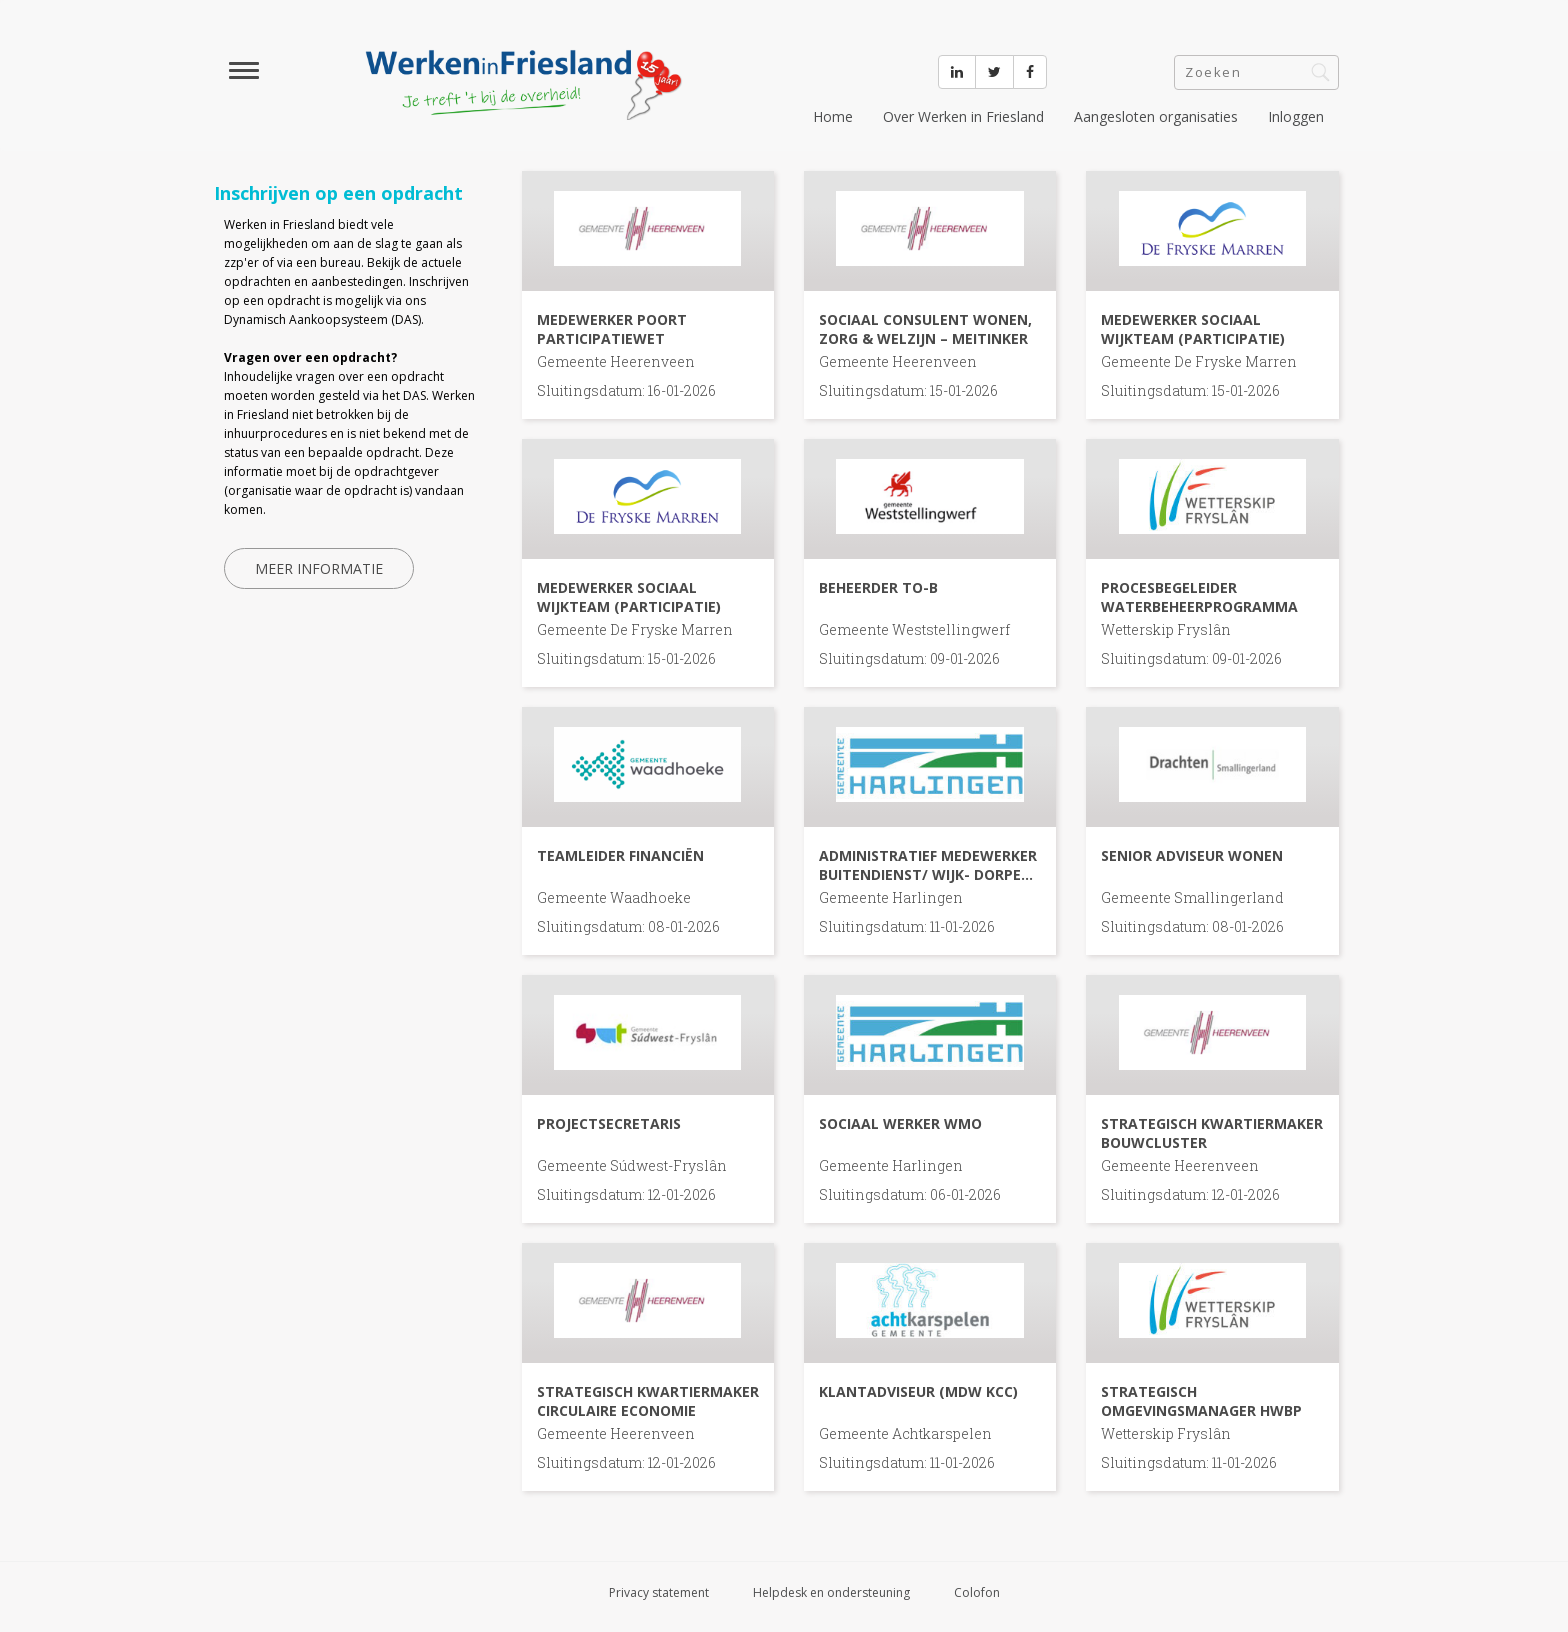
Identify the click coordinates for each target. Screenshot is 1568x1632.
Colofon (977, 1592)
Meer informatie (319, 568)
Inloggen (1296, 116)
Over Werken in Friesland (963, 116)
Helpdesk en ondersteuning (831, 1592)
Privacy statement (659, 1592)
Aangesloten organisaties (1156, 116)
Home (833, 116)
